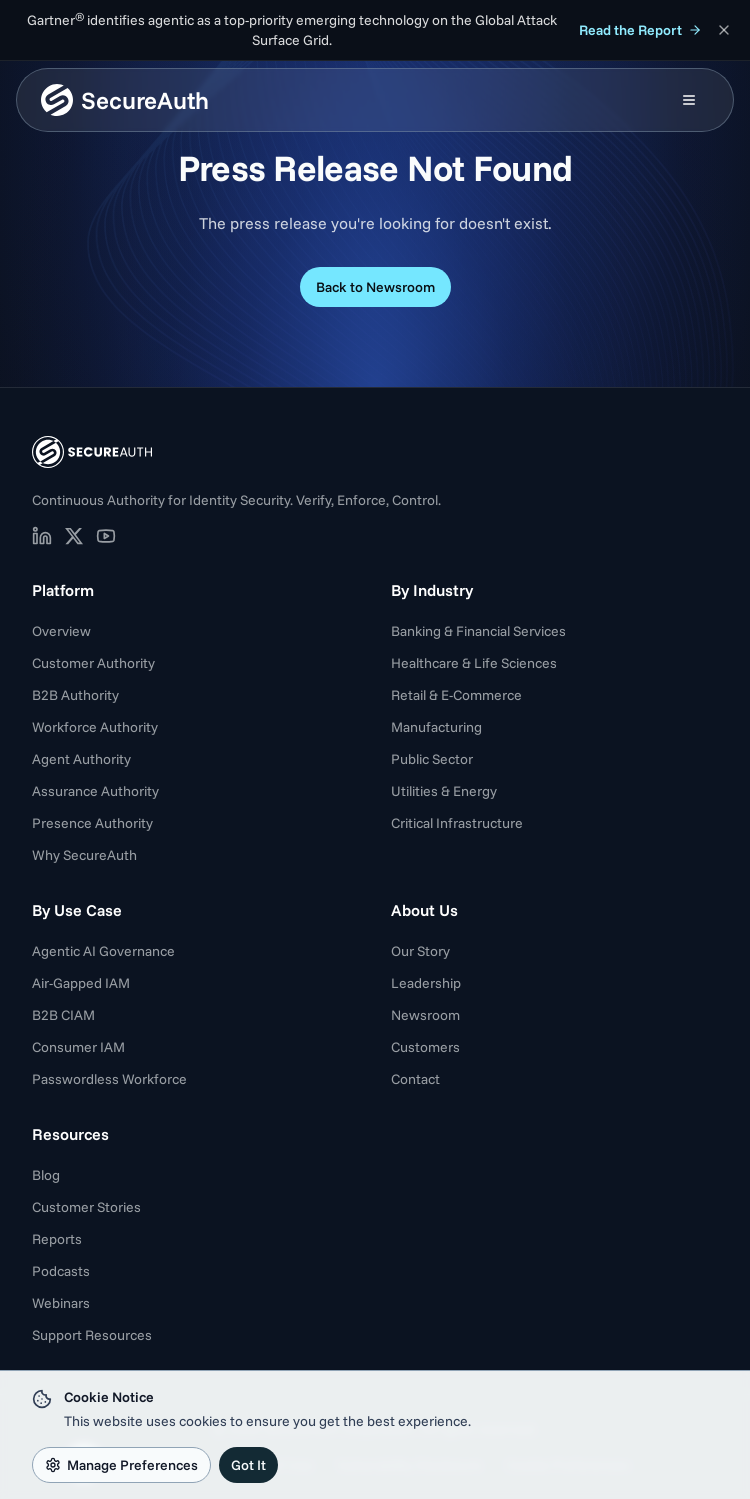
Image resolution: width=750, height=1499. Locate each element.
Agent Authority (81, 759)
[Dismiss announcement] (724, 30)
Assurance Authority (95, 791)
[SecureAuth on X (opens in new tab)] (74, 536)
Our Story (420, 951)
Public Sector (432, 759)
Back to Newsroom (375, 287)
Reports (57, 1239)
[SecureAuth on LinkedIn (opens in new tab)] (42, 536)
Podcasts (61, 1271)
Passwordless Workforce (109, 1079)
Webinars (61, 1303)
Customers (425, 1047)
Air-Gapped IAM (81, 983)
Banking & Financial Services (478, 631)
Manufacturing (436, 727)
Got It (248, 1465)
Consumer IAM (78, 1047)
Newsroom (425, 1015)
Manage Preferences (121, 1465)
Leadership (426, 983)
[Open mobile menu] (689, 100)
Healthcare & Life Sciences (474, 663)
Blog (46, 1175)
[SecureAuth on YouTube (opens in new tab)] (106, 536)
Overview (61, 631)
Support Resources (92, 1335)
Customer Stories (86, 1207)
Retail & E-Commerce (456, 695)
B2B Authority (75, 695)
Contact (415, 1079)
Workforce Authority (95, 727)
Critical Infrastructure (457, 823)
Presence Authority (92, 823)
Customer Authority (93, 663)
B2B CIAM (63, 1015)
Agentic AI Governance (103, 951)
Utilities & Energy (444, 791)
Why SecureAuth (84, 855)
